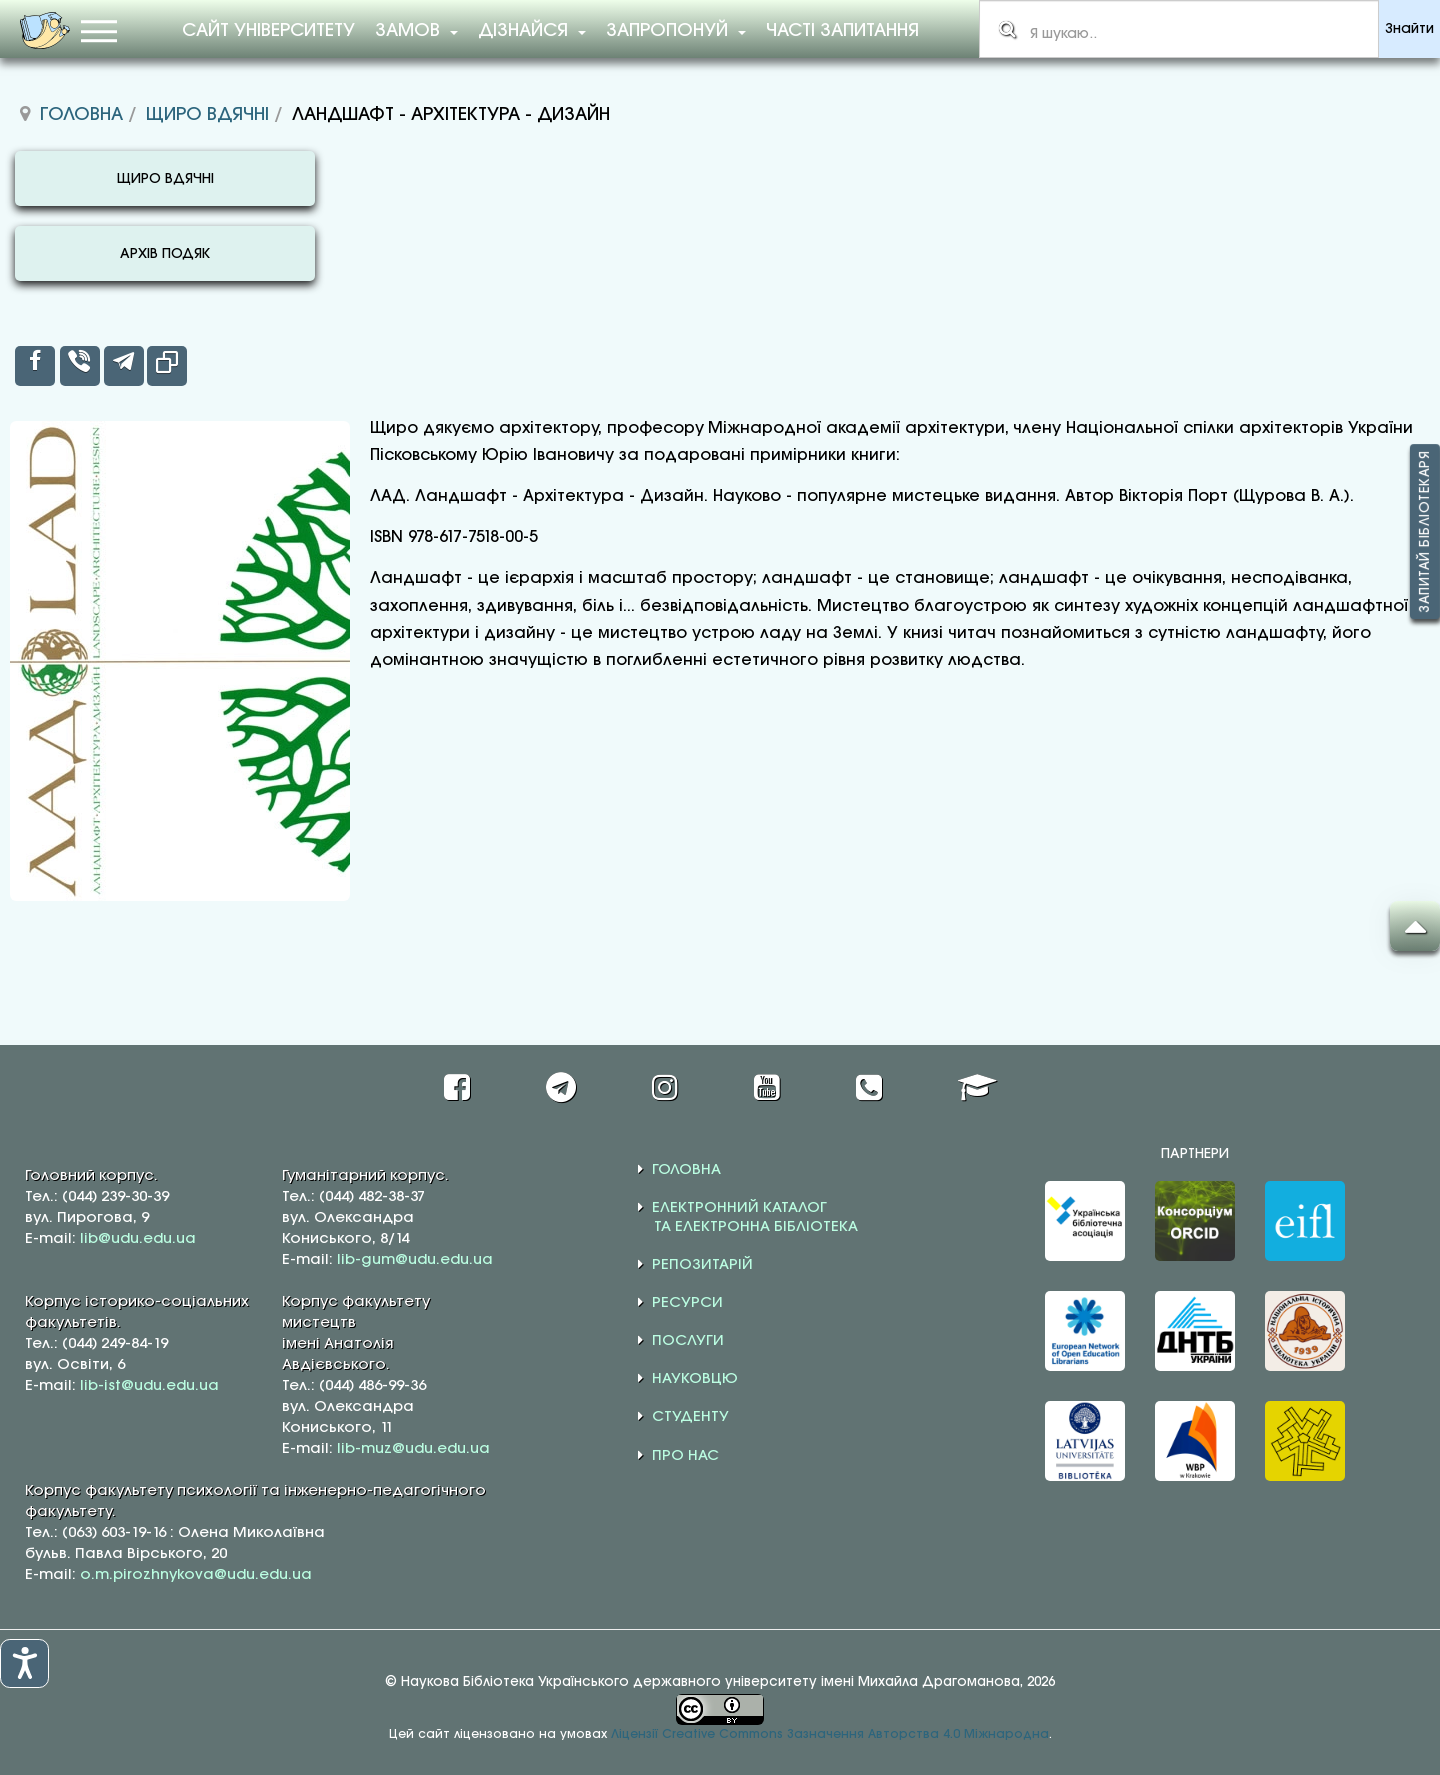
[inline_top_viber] (80, 366)
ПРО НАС (685, 1456)
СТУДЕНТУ (690, 1417)
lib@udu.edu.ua (138, 1239)
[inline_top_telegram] (124, 366)
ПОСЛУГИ (688, 1341)
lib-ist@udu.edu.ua (149, 1386)
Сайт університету (268, 31)
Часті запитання (842, 31)
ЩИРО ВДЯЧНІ (165, 179)
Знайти (1409, 29)
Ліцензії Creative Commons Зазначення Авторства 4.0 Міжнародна (830, 1734)
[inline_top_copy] (167, 366)
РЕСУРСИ (687, 1303)
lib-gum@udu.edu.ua (415, 1260)
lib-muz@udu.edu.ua (413, 1449)
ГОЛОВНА (686, 1170)
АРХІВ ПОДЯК (165, 254)
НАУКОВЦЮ (695, 1379)
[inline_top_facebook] (35, 366)
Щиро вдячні (207, 115)
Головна (81, 115)
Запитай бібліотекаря (1425, 531)
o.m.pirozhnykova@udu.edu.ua (196, 1575)
